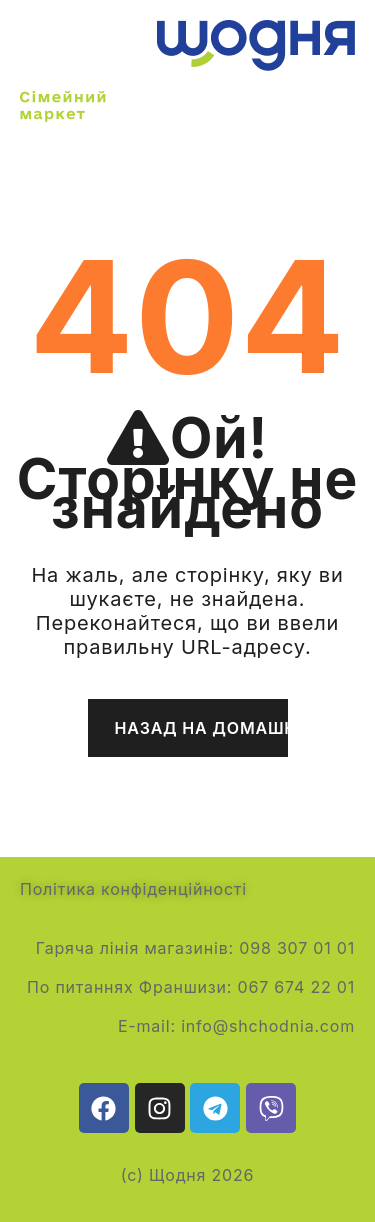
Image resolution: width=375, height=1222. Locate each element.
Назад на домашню (201, 728)
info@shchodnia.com (268, 1026)
